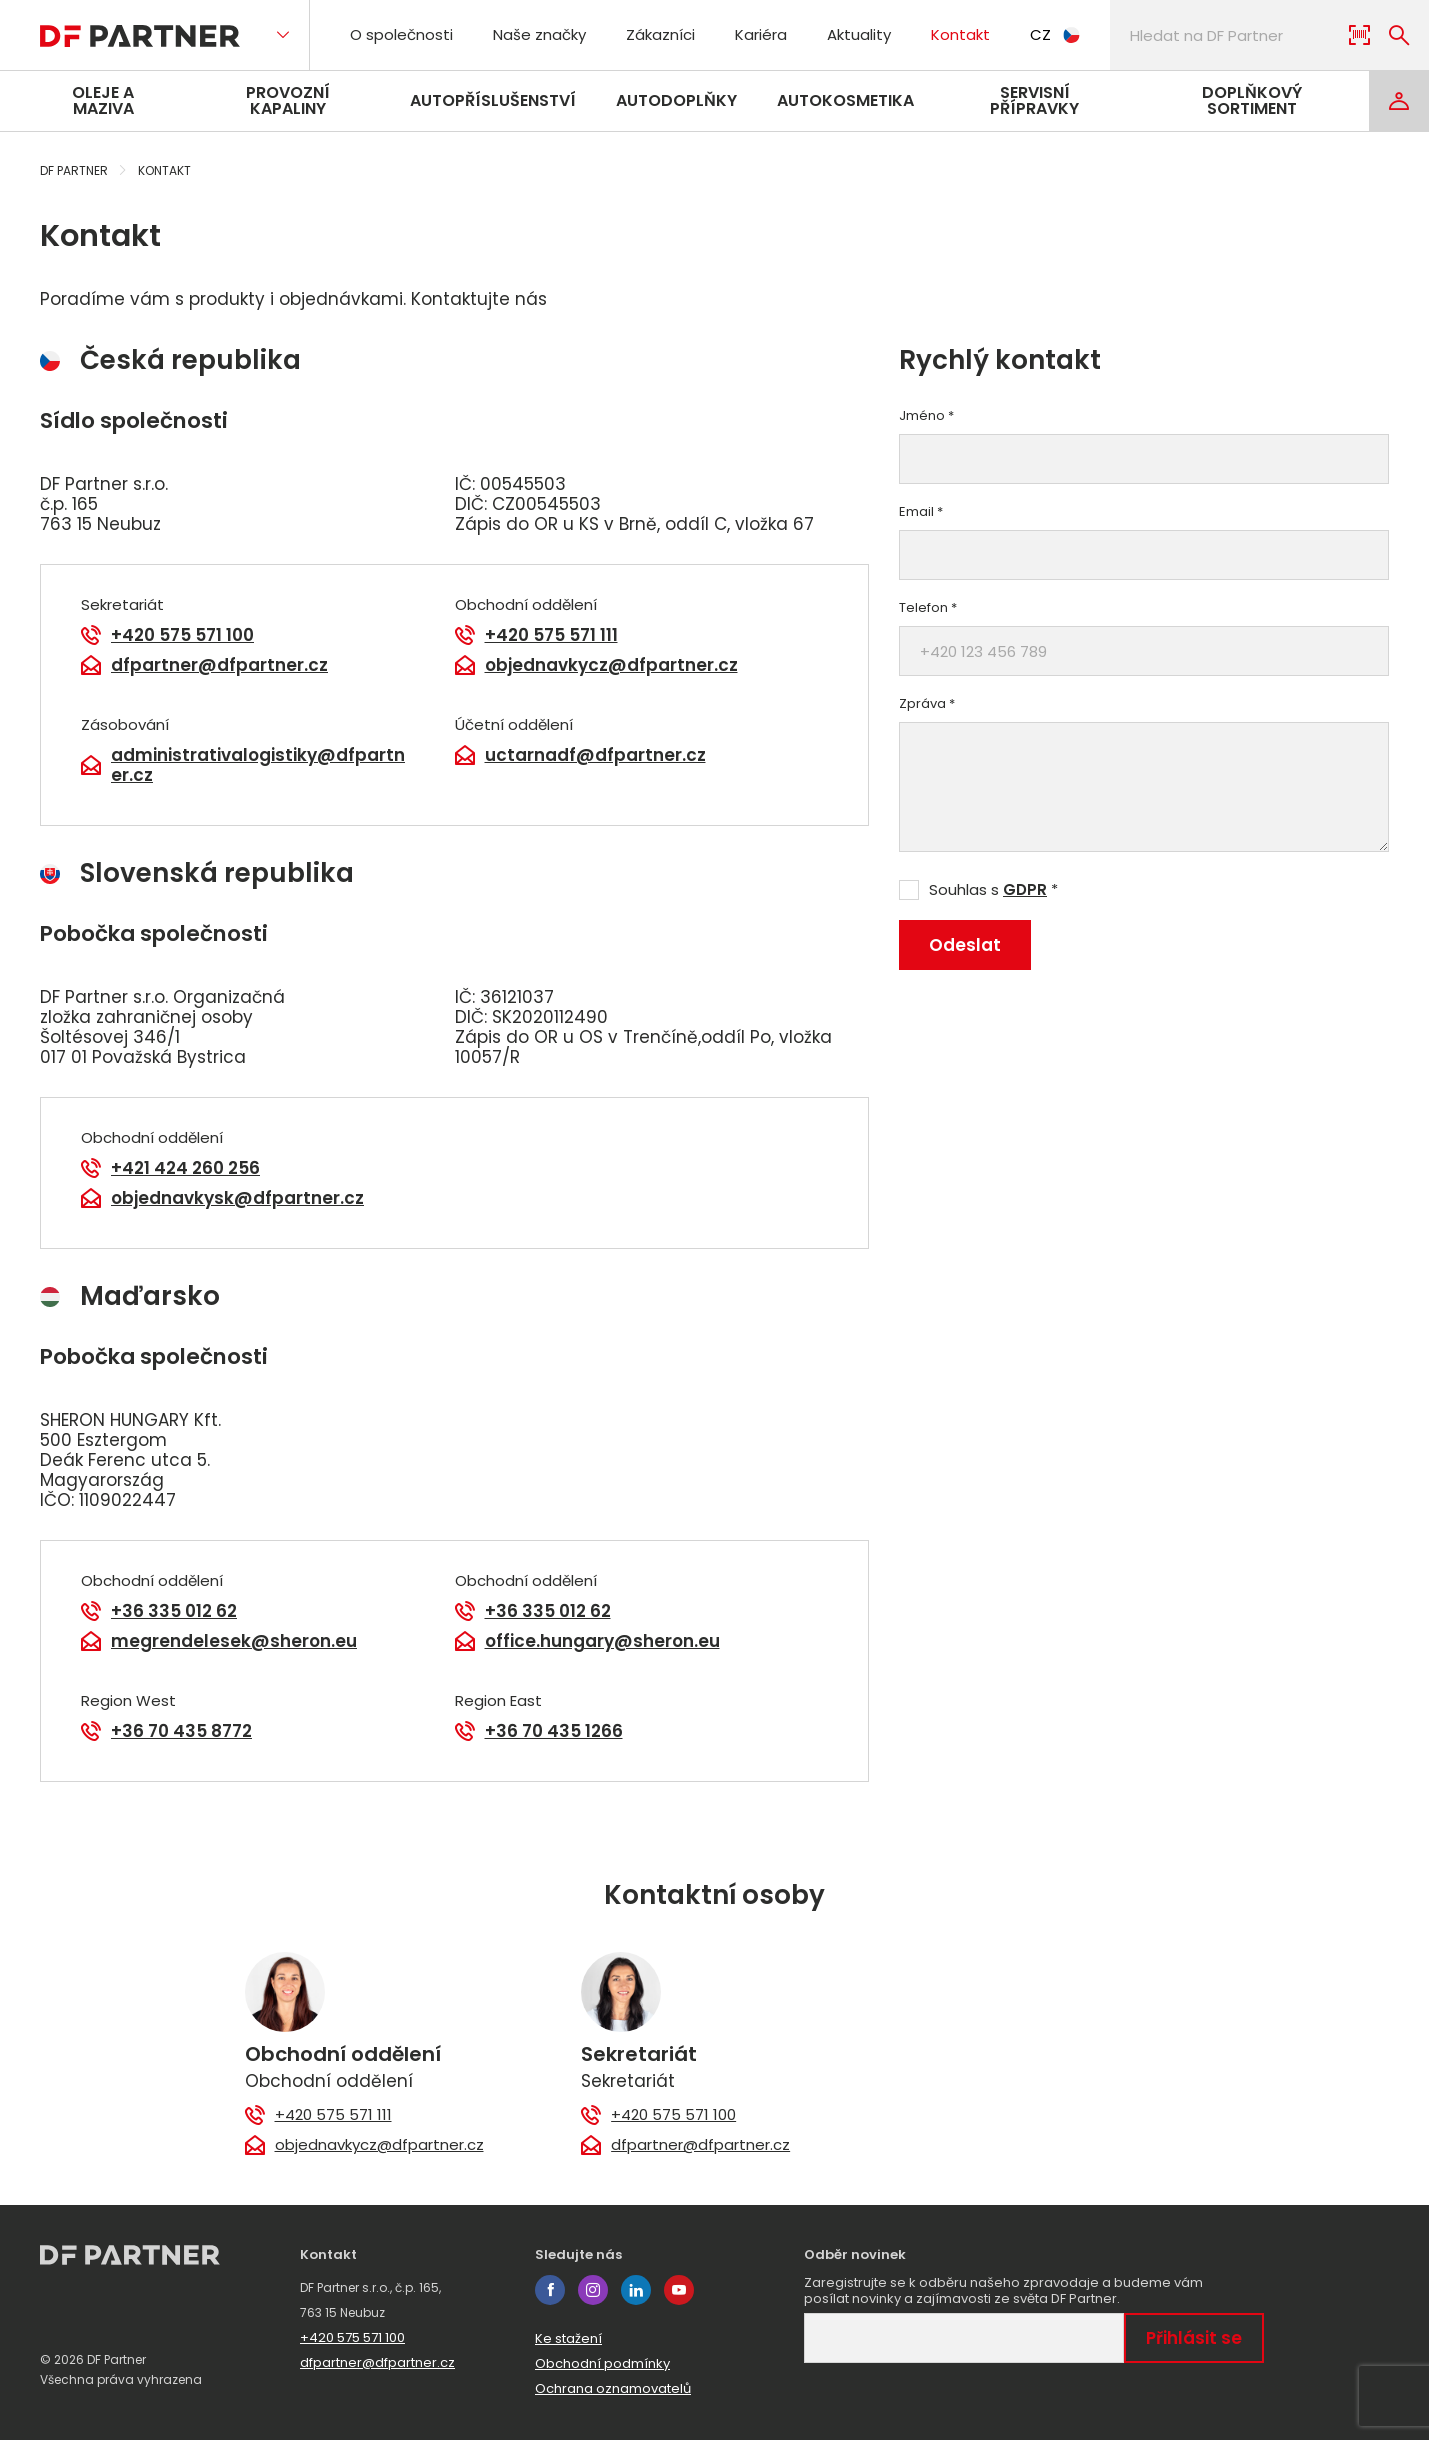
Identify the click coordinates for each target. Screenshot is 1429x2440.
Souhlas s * (993, 890)
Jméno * (926, 416)
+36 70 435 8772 (181, 1731)
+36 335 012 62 (174, 1611)
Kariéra (761, 34)
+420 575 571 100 (182, 635)
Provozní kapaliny (288, 100)
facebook (550, 2290)
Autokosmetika (845, 100)
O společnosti (401, 34)
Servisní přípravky (1034, 100)
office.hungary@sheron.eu (602, 1641)
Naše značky (539, 34)
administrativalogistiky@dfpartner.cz (258, 765)
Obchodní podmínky (602, 2363)
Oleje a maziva (103, 100)
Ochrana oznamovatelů (613, 2388)
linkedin (636, 2290)
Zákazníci (660, 34)
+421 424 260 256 (185, 1168)
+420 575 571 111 (551, 635)
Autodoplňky (676, 100)
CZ (1055, 34)
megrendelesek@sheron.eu (234, 1641)
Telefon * (928, 608)
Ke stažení (568, 2338)
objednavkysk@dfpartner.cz (237, 1198)
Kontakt (960, 34)
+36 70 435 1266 (554, 1731)
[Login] (1399, 101)
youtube (679, 2290)
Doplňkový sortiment (1252, 100)
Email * (921, 512)
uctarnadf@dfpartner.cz (595, 755)
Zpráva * (927, 704)
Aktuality (859, 34)
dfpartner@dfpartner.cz (219, 665)
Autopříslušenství (493, 100)
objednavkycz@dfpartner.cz (611, 665)
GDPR (1025, 890)
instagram (593, 2290)
